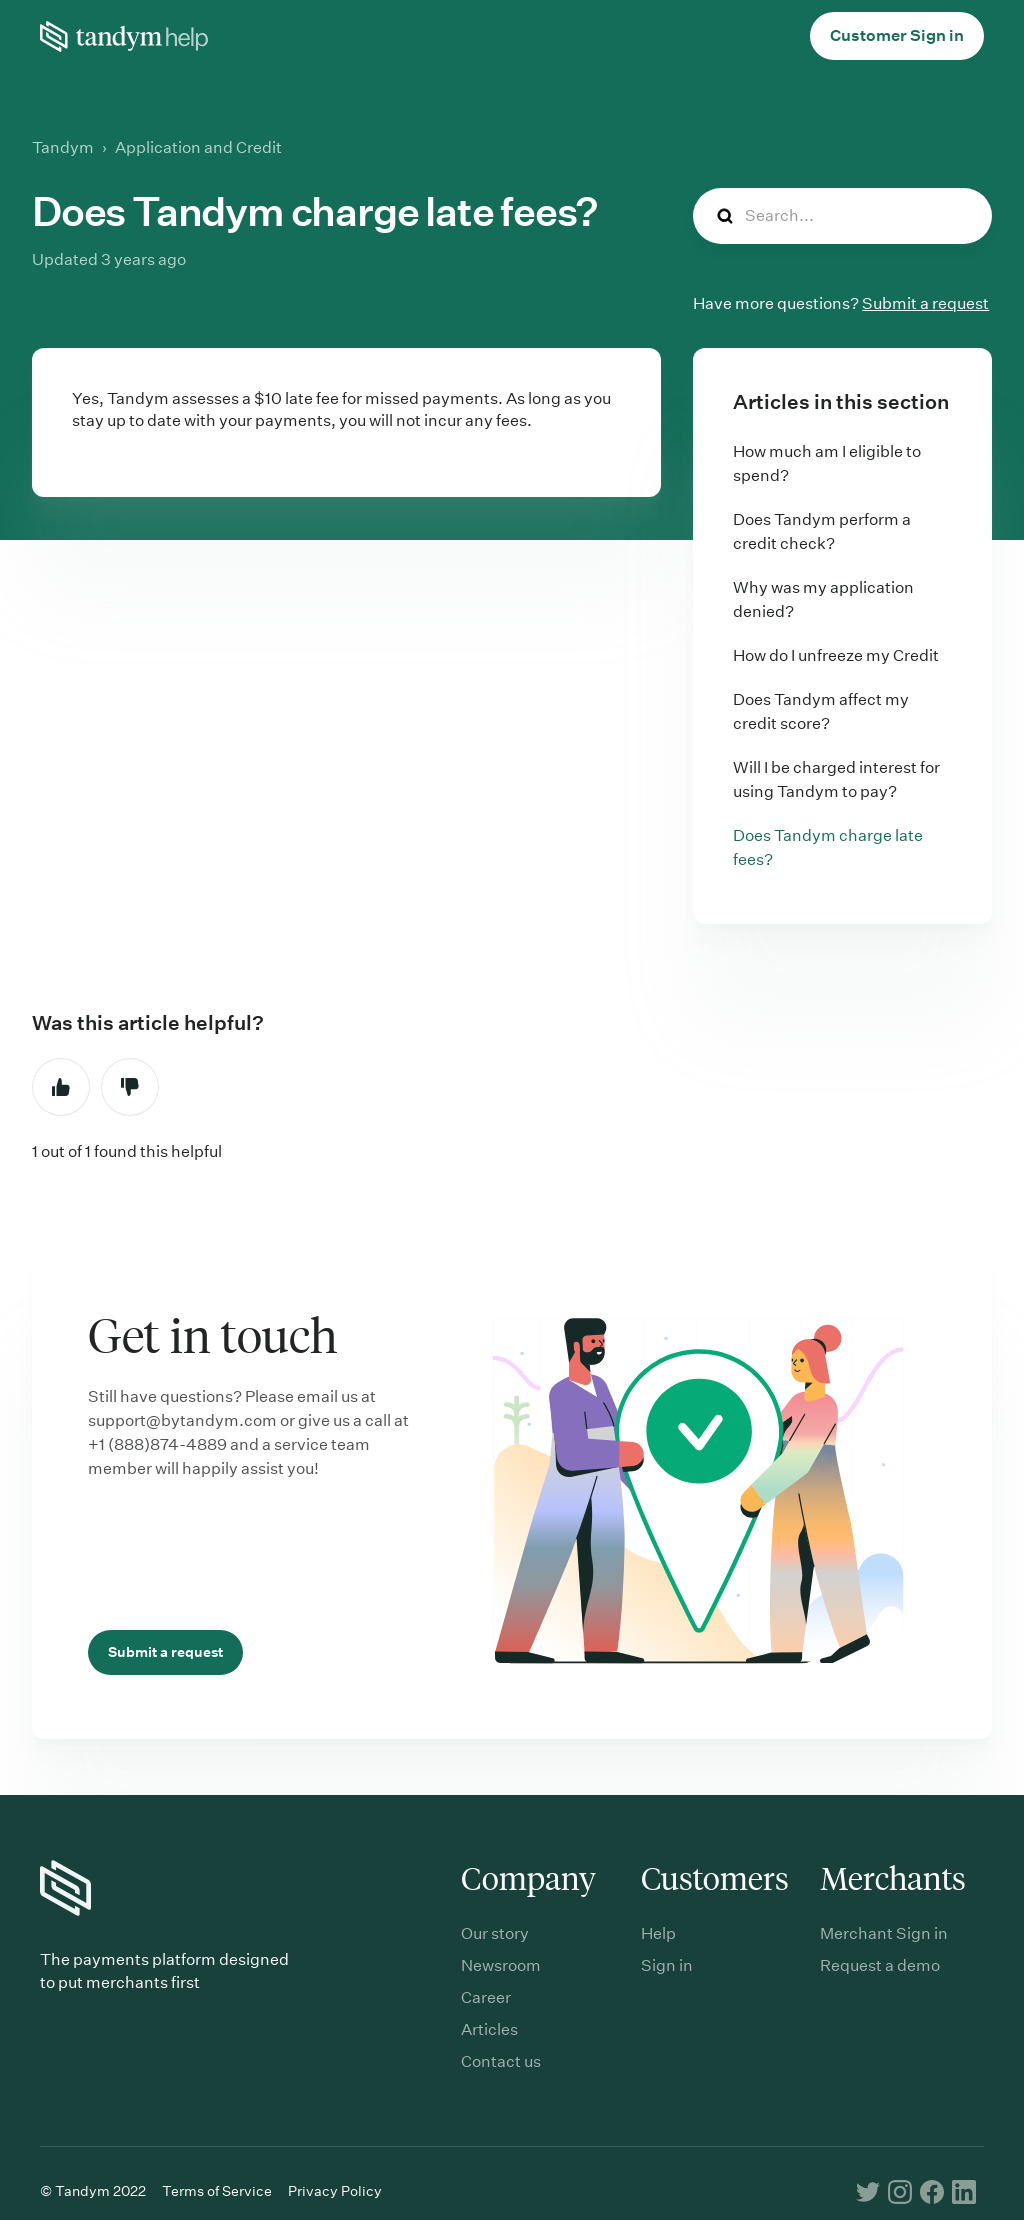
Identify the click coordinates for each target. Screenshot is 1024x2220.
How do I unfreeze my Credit (836, 655)
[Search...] (842, 216)
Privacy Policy (335, 2191)
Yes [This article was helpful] (61, 1087)
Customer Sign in (897, 35)
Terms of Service (217, 2191)
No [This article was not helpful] (130, 1087)
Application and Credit (198, 147)
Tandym (63, 147)
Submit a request (925, 303)
